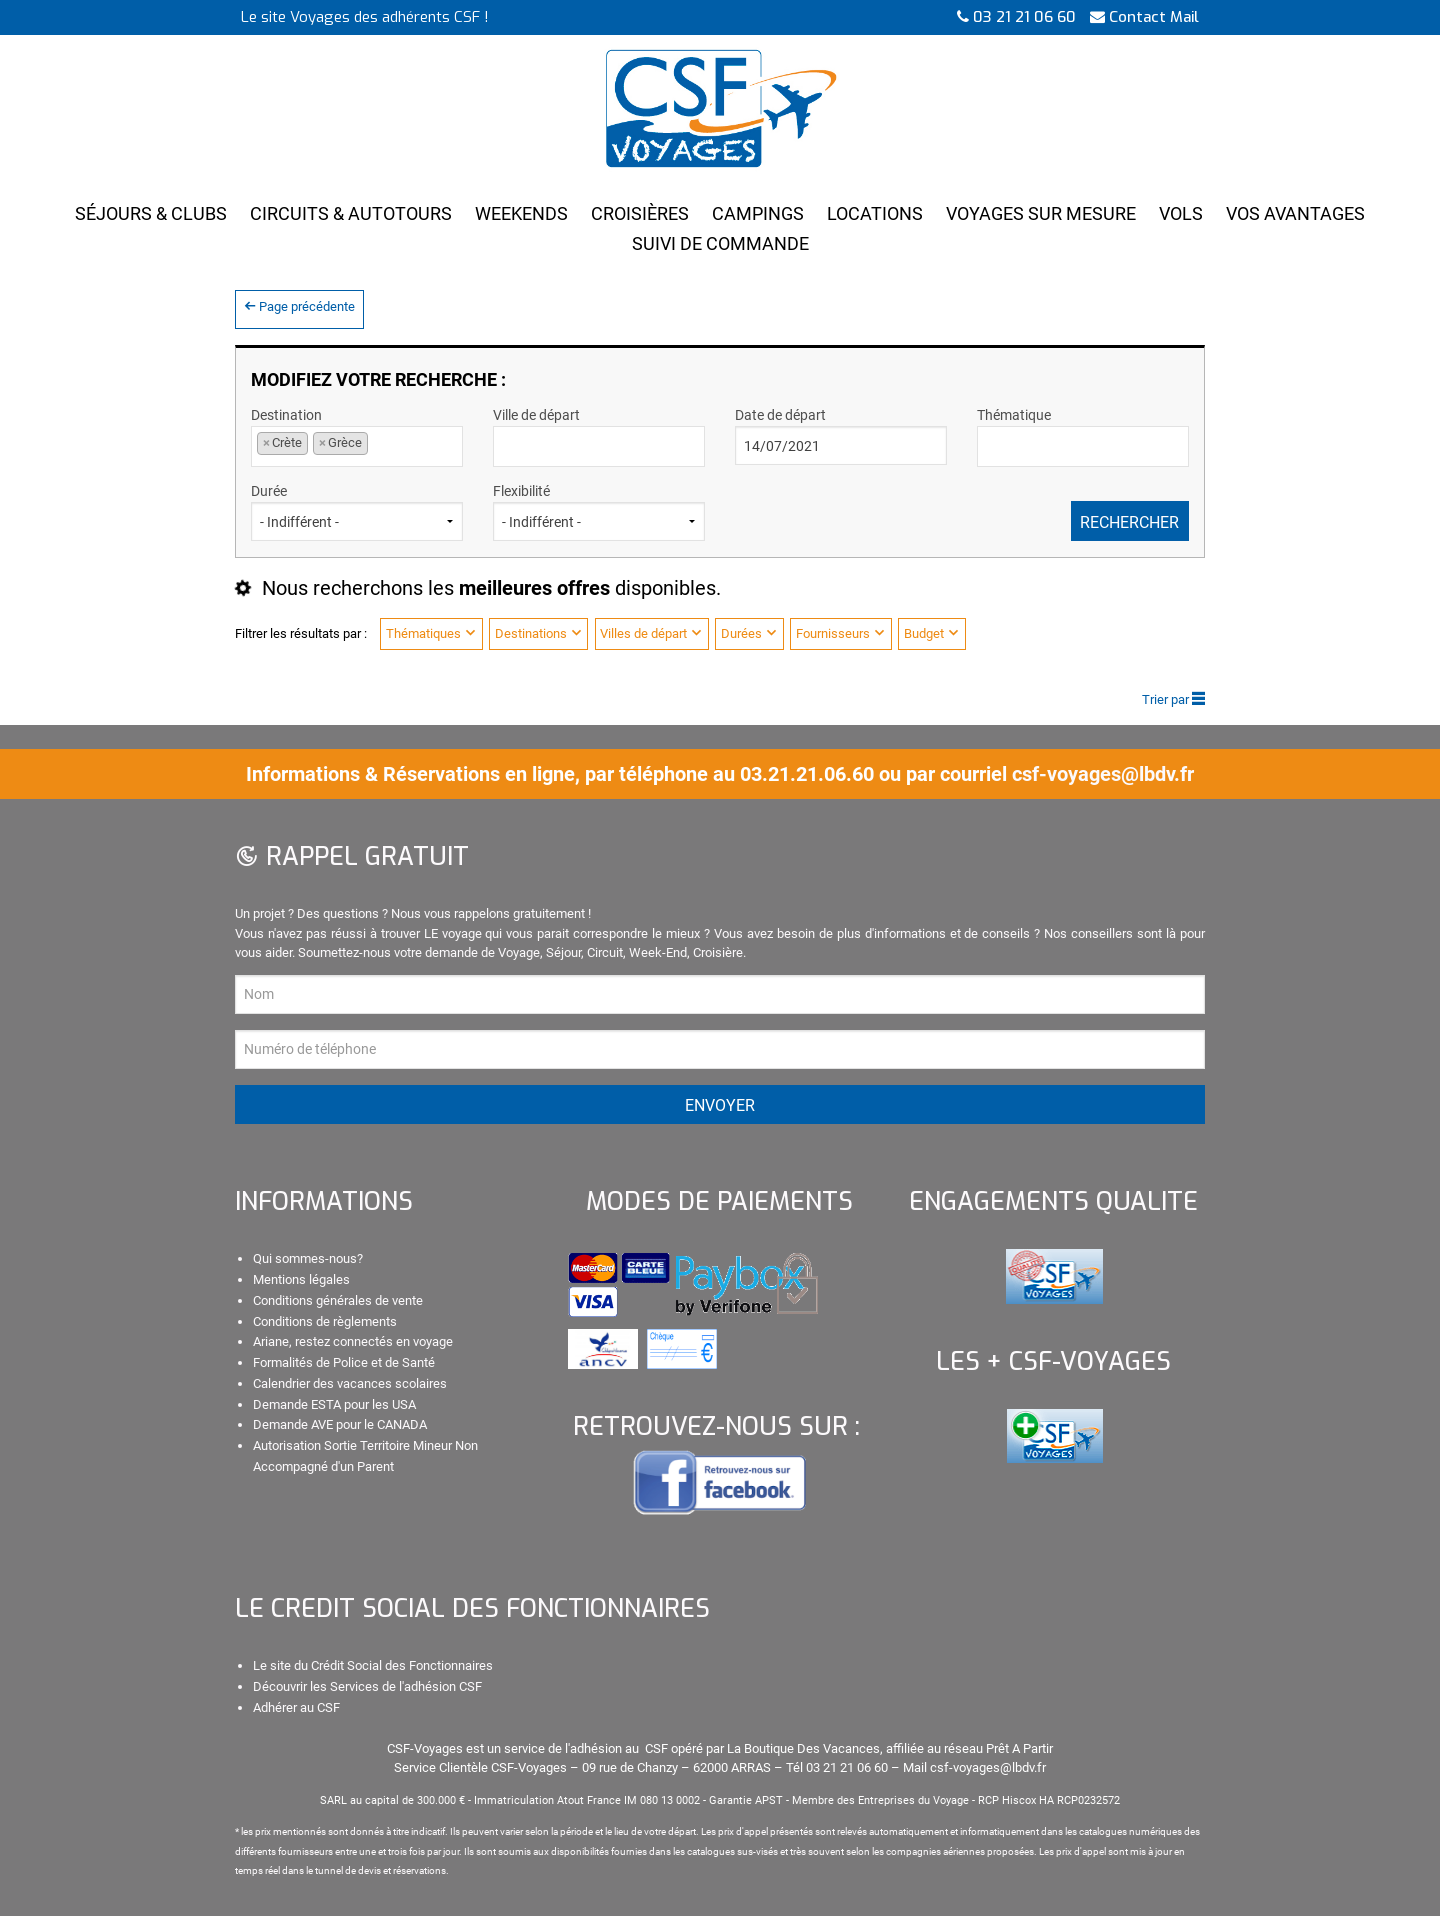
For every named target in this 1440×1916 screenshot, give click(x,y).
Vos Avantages (1295, 213)
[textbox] (589, 443)
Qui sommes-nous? (308, 1258)
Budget (932, 633)
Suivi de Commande (720, 243)
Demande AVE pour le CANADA (340, 1424)
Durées (749, 633)
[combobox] (357, 446)
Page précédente (299, 306)
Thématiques (431, 633)
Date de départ (841, 436)
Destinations (539, 633)
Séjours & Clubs (151, 213)
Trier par (1173, 699)
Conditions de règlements (325, 1321)
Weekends (521, 213)
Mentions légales (301, 1279)
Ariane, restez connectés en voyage (353, 1341)
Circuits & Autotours (351, 213)
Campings (758, 213)
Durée (357, 512)
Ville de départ (599, 436)
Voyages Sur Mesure (1041, 213)
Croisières (640, 213)
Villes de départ (651, 633)
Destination (357, 436)
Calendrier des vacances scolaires (350, 1383)
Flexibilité (599, 512)
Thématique (1083, 436)
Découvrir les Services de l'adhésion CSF (367, 1686)
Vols (1181, 213)
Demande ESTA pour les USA (334, 1404)
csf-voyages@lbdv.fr (1103, 774)
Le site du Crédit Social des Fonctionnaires (373, 1665)
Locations (875, 213)
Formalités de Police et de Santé (344, 1362)
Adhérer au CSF (296, 1707)
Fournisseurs (841, 633)
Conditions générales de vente (338, 1300)
